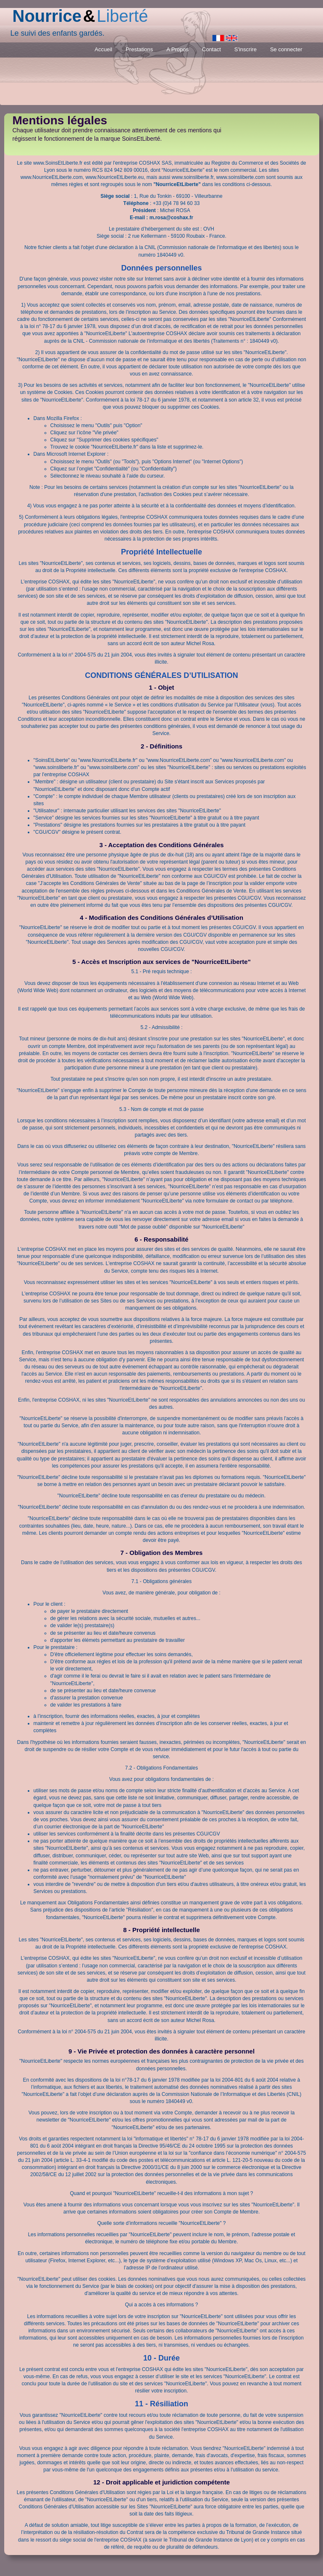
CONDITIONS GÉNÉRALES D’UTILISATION (161, 675)
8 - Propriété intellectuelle (161, 1929)
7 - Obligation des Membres (162, 1552)
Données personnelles (161, 268)
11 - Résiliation (161, 2404)
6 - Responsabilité (161, 1239)
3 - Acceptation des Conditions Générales (161, 844)
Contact (211, 49)
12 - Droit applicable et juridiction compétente (161, 2482)
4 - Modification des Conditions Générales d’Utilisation (161, 917)
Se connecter (286, 49)
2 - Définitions (161, 746)
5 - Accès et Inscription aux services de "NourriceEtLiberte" (161, 961)
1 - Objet (161, 687)
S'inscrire (245, 49)
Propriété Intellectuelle (161, 552)
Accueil (103, 49)
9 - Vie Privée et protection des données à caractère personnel (161, 2051)
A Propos (177, 49)
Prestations (139, 49)
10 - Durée (161, 2358)
